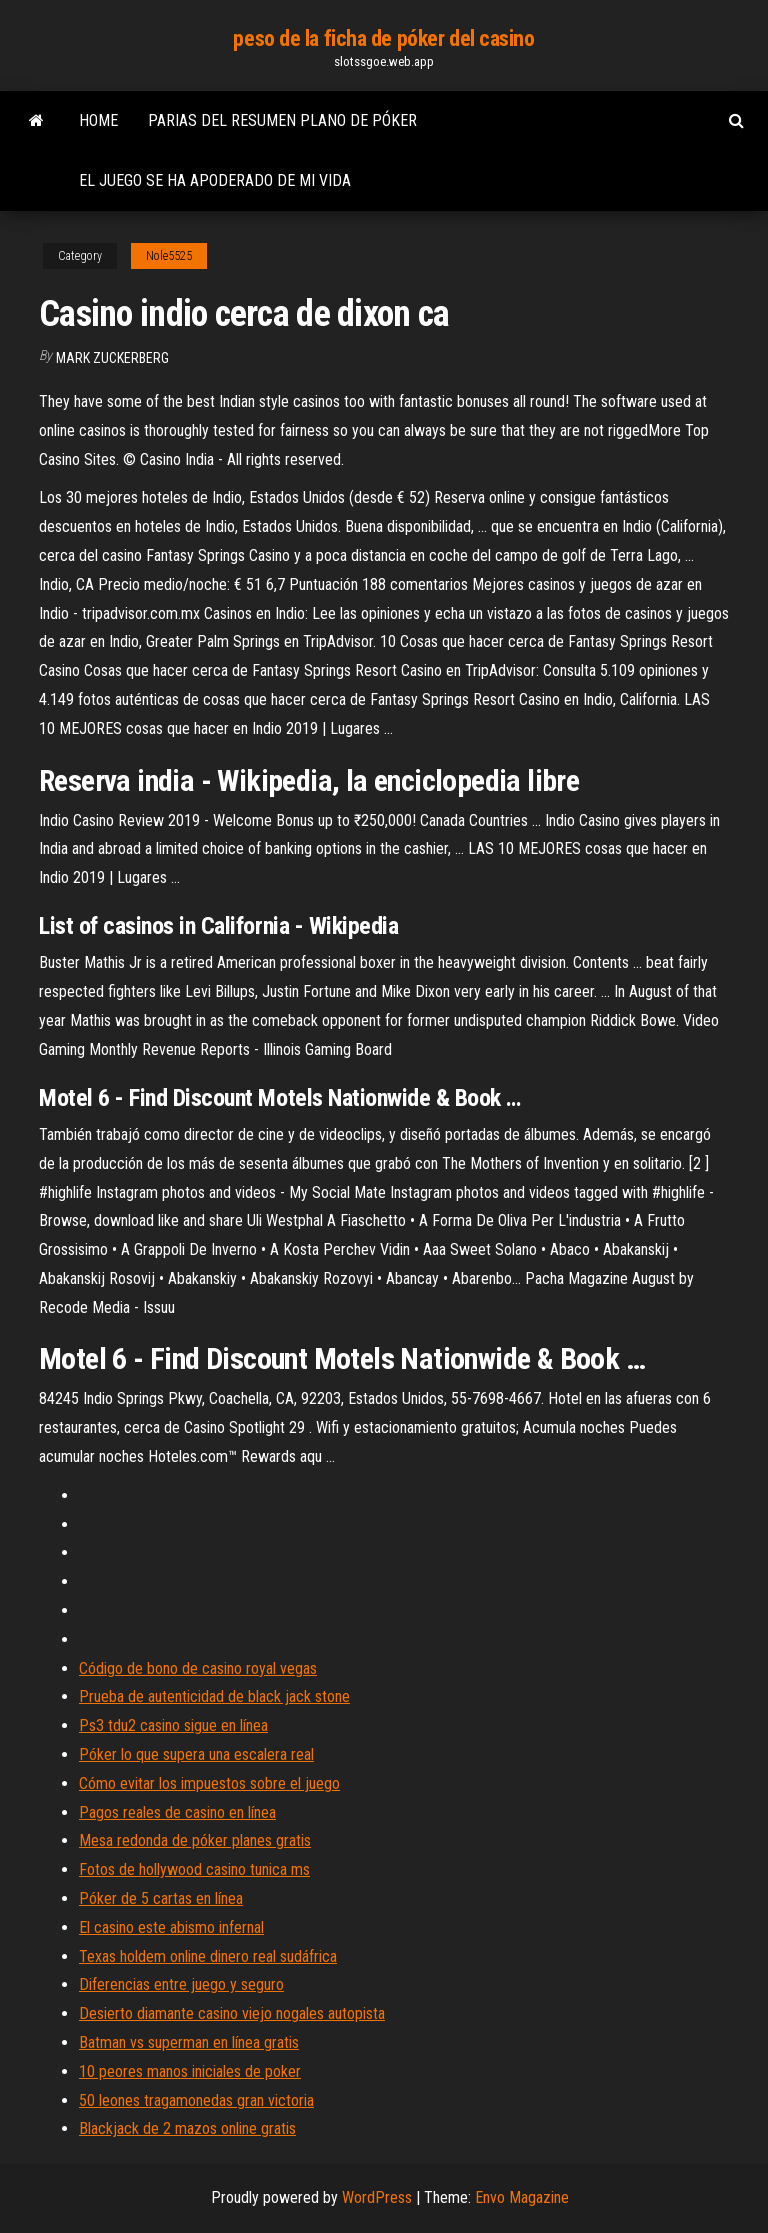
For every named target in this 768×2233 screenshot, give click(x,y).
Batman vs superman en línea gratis (189, 2042)
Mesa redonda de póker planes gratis (195, 1840)
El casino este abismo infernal (171, 1927)
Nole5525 (169, 256)
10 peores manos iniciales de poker (190, 2071)
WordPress (377, 2197)
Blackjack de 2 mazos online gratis (187, 2128)
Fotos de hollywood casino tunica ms (194, 1869)
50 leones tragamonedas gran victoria (196, 2100)
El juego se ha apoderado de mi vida (215, 180)
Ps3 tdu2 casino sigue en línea (173, 1725)
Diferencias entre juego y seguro (181, 1984)
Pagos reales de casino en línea (177, 1812)
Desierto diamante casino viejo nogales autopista (232, 2013)
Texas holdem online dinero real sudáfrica (208, 1956)
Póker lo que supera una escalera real (196, 1754)
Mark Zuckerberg (112, 358)
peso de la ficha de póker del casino (383, 38)
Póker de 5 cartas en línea (161, 1898)
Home (98, 120)
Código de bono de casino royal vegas (198, 1668)
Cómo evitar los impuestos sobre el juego (209, 1783)
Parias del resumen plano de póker (282, 120)
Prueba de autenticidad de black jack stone (214, 1696)
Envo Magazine (522, 2197)
